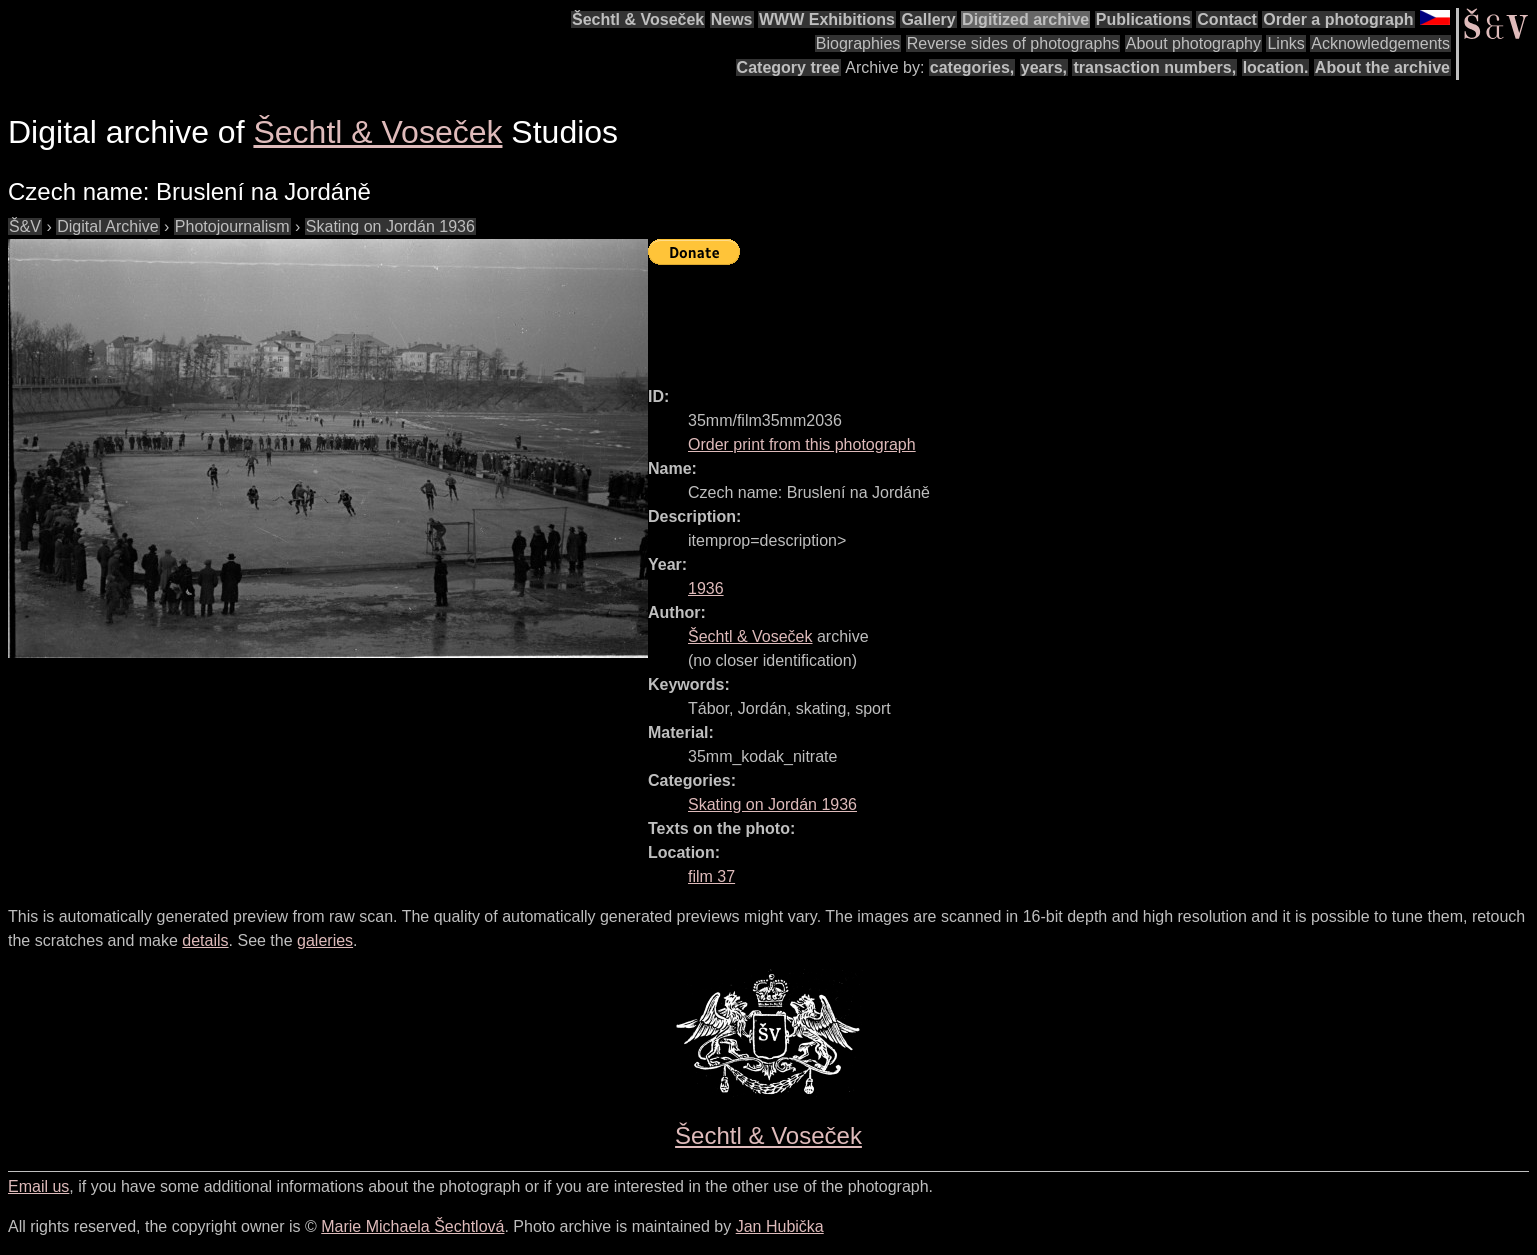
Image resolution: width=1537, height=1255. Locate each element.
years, (1044, 67)
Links (1285, 43)
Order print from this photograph (802, 444)
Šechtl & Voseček (638, 19)
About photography (1193, 43)
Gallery (928, 19)
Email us (38, 1186)
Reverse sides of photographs (1013, 43)
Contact (1227, 19)
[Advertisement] (1012, 317)
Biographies (858, 43)
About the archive (1382, 67)
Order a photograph (1338, 19)
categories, (972, 67)
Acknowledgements (1380, 43)
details (205, 940)
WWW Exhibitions (827, 19)
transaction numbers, (1154, 67)
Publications (1143, 19)
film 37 (711, 876)
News (732, 19)
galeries (325, 940)
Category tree (788, 67)
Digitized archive (1025, 19)
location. (1276, 67)
